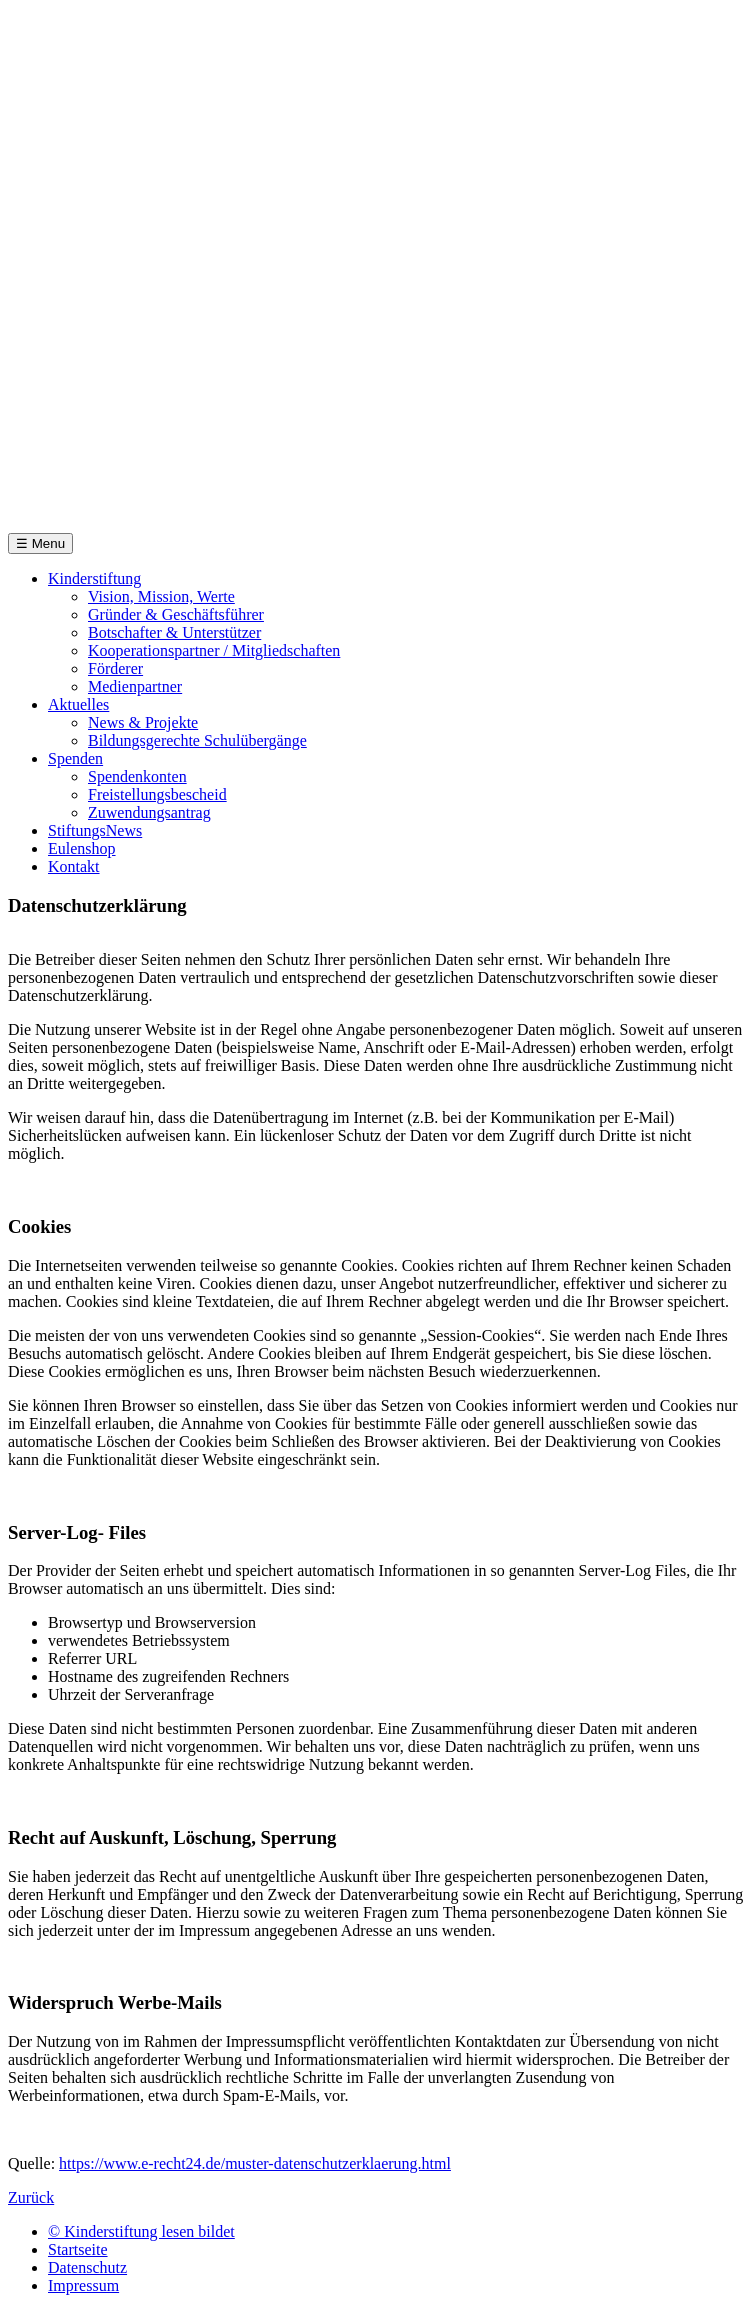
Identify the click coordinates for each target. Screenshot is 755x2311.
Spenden (75, 758)
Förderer (115, 668)
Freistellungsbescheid (157, 794)
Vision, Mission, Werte (161, 596)
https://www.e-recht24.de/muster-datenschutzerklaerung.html (255, 2163)
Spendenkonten (137, 776)
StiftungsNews (95, 830)
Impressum (83, 2285)
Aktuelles (78, 704)
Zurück (31, 2197)
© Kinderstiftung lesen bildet (141, 2231)
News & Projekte (143, 722)
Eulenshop (82, 848)
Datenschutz (87, 2267)
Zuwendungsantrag (149, 812)
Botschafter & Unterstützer (174, 632)
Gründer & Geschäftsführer (176, 614)
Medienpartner (135, 686)
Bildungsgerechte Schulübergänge (197, 740)
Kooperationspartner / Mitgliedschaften (214, 650)
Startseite (78, 2249)
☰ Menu (40, 543)
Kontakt (74, 866)
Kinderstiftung (94, 578)
